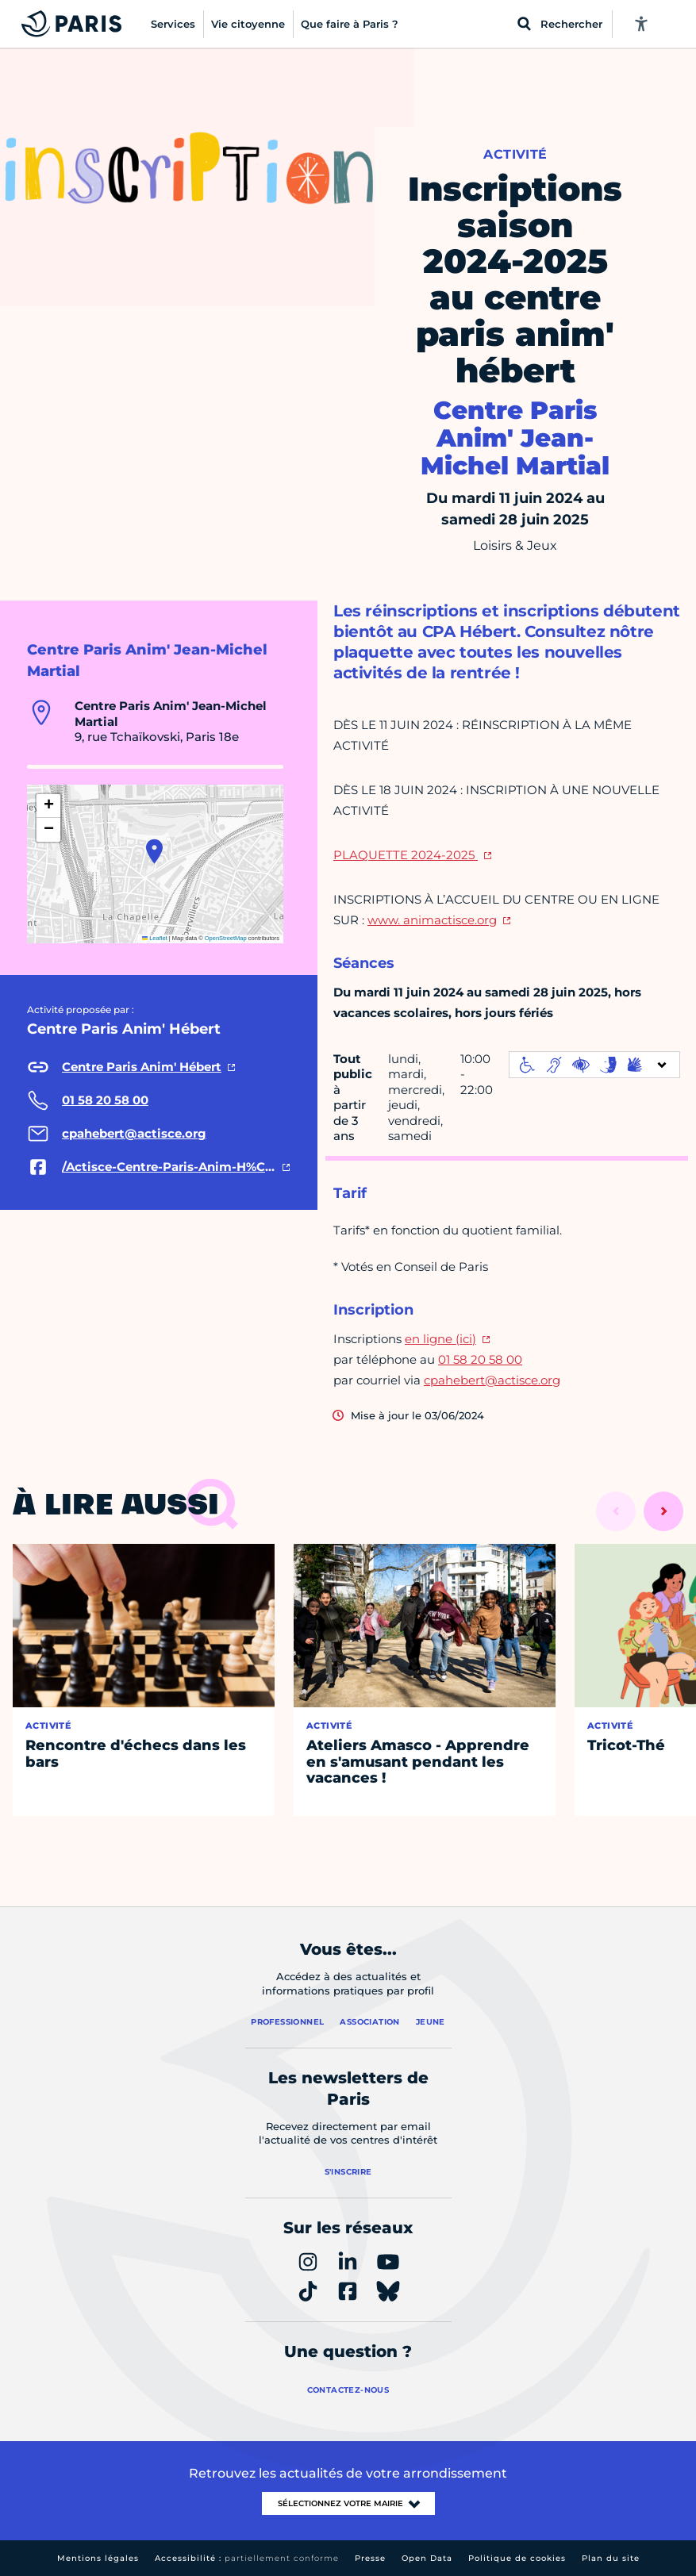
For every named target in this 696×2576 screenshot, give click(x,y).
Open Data (427, 2558)
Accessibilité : (247, 2558)
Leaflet (154, 938)
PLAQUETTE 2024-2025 (405, 854)
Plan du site (611, 2558)
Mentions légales (98, 2558)
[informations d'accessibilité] (594, 1064)
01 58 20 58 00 (480, 1359)
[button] (154, 851)
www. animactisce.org (432, 919)
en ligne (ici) (440, 1338)
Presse (370, 2558)
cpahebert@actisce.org (492, 1380)
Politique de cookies (517, 2558)
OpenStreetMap (226, 938)
